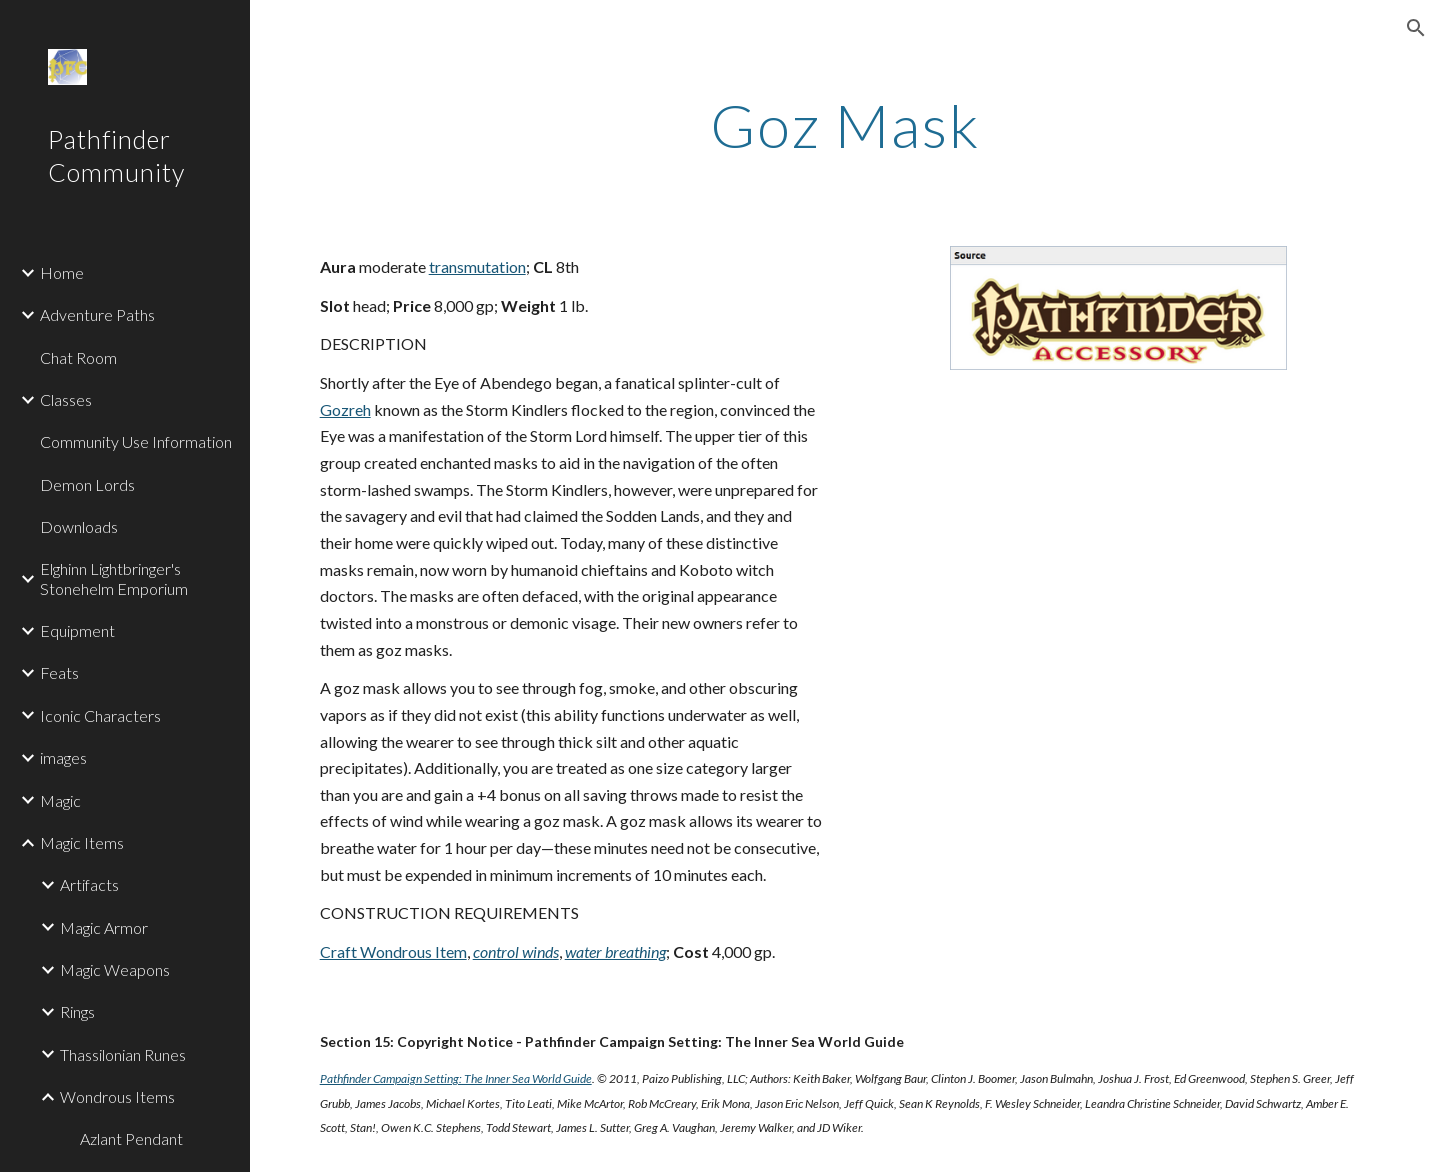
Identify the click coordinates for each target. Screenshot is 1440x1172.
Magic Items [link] (82, 842)
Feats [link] (59, 672)
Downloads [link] (79, 526)
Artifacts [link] (89, 884)
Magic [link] (60, 800)
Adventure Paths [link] (97, 314)
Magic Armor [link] (104, 927)
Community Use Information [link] (136, 441)
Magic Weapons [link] (115, 969)
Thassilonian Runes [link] (123, 1054)
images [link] (63, 757)
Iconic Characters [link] (100, 715)
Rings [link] (77, 1011)
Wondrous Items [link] (117, 1096)
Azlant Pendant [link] (131, 1138)
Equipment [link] (77, 630)
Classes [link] (66, 399)
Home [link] (62, 272)
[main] (845, 125)
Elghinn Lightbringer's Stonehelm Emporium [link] (114, 578)
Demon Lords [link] (87, 484)
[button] (1416, 28)
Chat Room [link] (78, 357)
